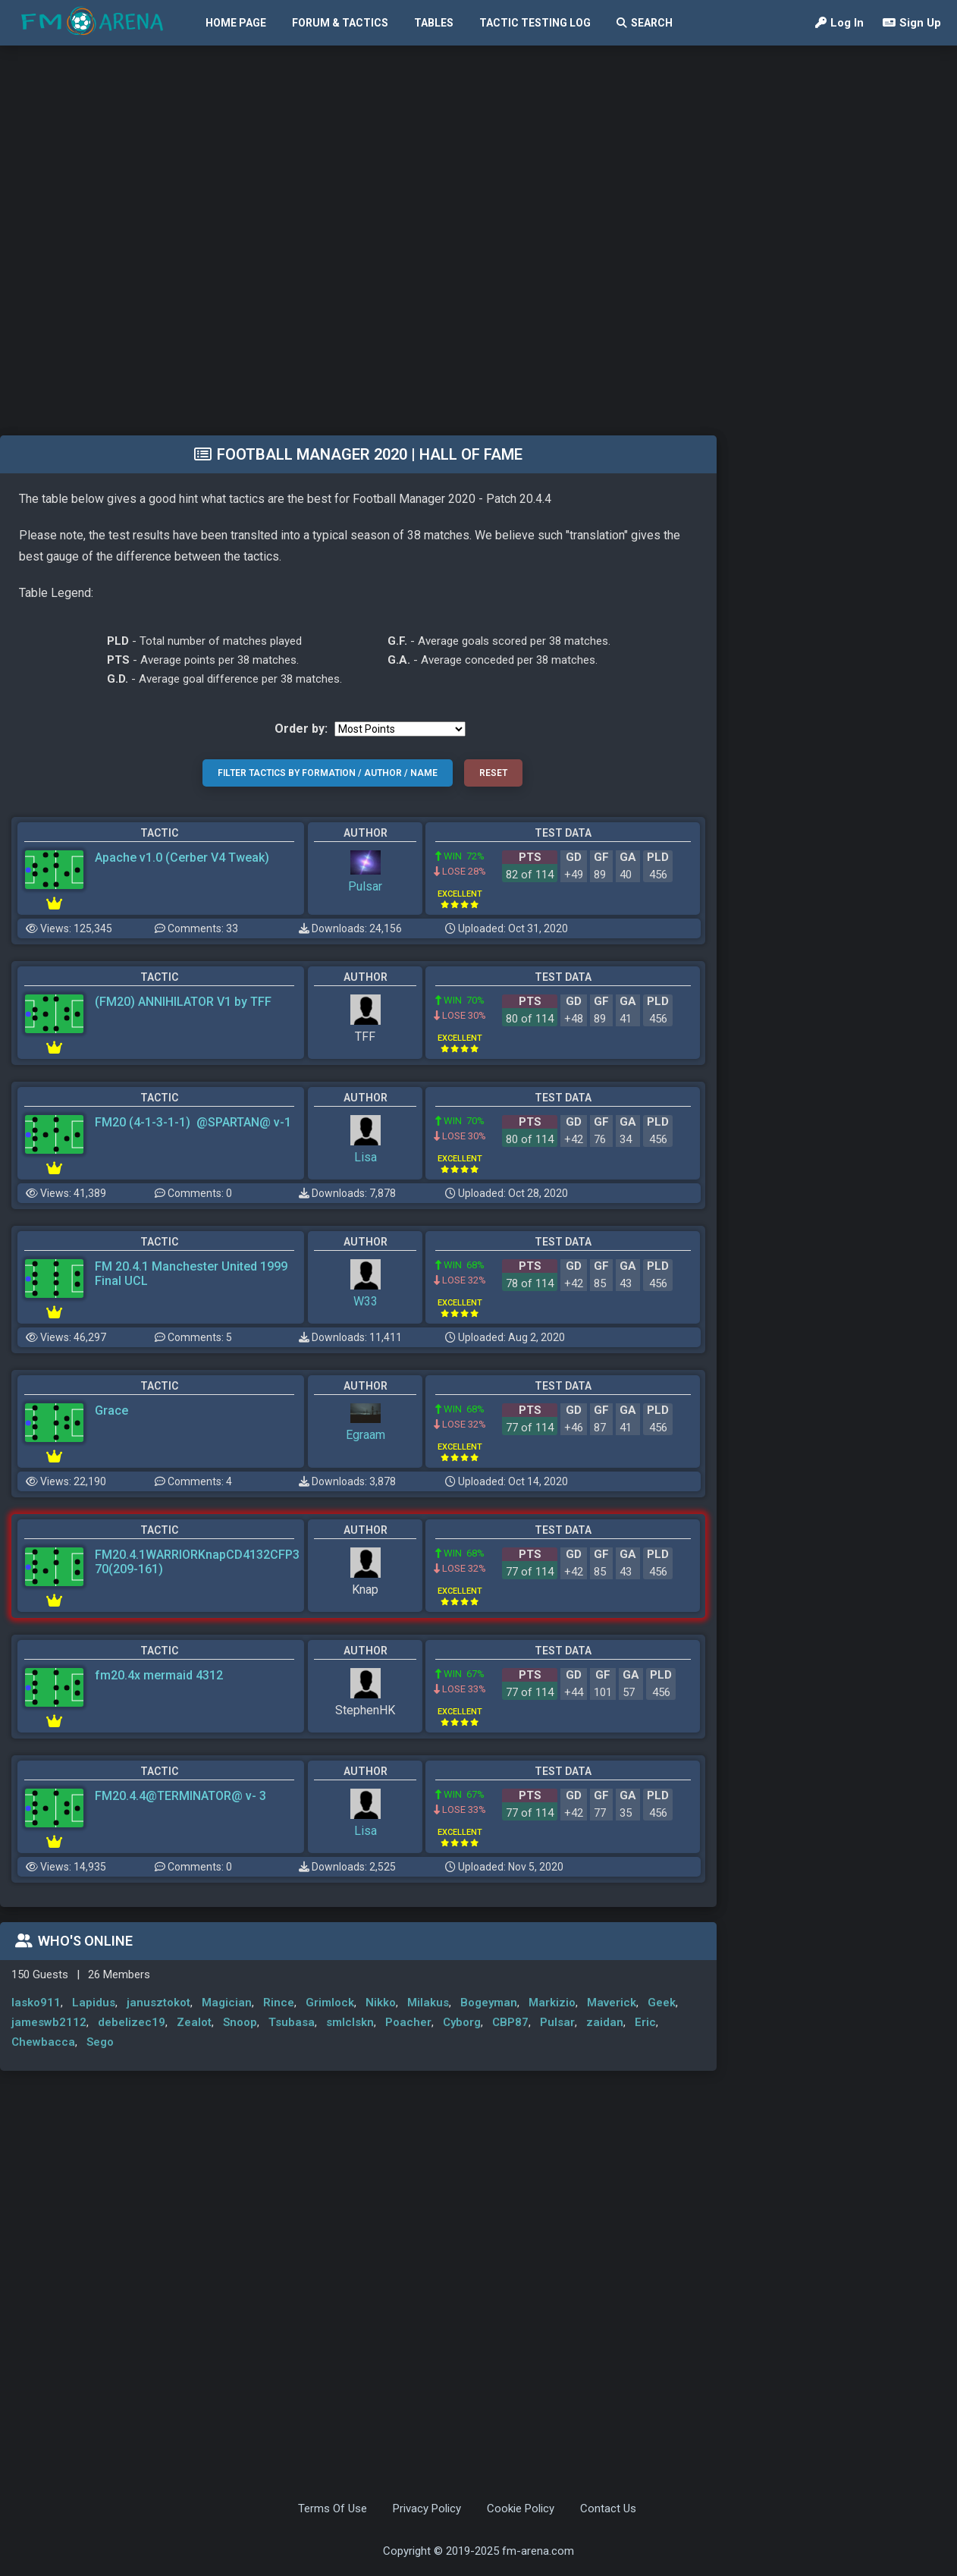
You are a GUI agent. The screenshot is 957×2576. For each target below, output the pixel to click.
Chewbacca (43, 2042)
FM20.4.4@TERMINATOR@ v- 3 (180, 1796)
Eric (645, 2022)
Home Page (236, 23)
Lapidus (93, 2002)
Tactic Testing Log (535, 23)
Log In (839, 23)
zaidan (604, 2022)
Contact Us (608, 2508)
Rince (278, 2002)
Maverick (611, 2002)
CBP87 (510, 2022)
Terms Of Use (332, 2508)
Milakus (428, 2002)
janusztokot (158, 2002)
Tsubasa (291, 2022)
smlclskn (350, 2022)
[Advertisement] (182, 239)
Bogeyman (488, 2002)
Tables (433, 23)
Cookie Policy (520, 2508)
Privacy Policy (427, 2508)
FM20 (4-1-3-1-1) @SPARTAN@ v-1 (193, 1122)
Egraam (365, 1435)
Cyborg (462, 2022)
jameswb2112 (48, 2022)
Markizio (552, 2002)
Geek (662, 2002)
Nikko (381, 2002)
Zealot (194, 2022)
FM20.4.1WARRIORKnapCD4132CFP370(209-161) (197, 1561)
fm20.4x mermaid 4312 (159, 1675)
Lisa (365, 1157)
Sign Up (912, 23)
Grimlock (330, 2002)
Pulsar (365, 886)
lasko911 (36, 2002)
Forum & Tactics (340, 23)
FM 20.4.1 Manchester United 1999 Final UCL (191, 1273)
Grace (111, 1410)
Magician (227, 2002)
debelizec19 (131, 2022)
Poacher (408, 2022)
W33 (365, 1301)
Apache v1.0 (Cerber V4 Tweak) (182, 857)
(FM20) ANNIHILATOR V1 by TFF (183, 1001)
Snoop (240, 2022)
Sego (100, 2042)
